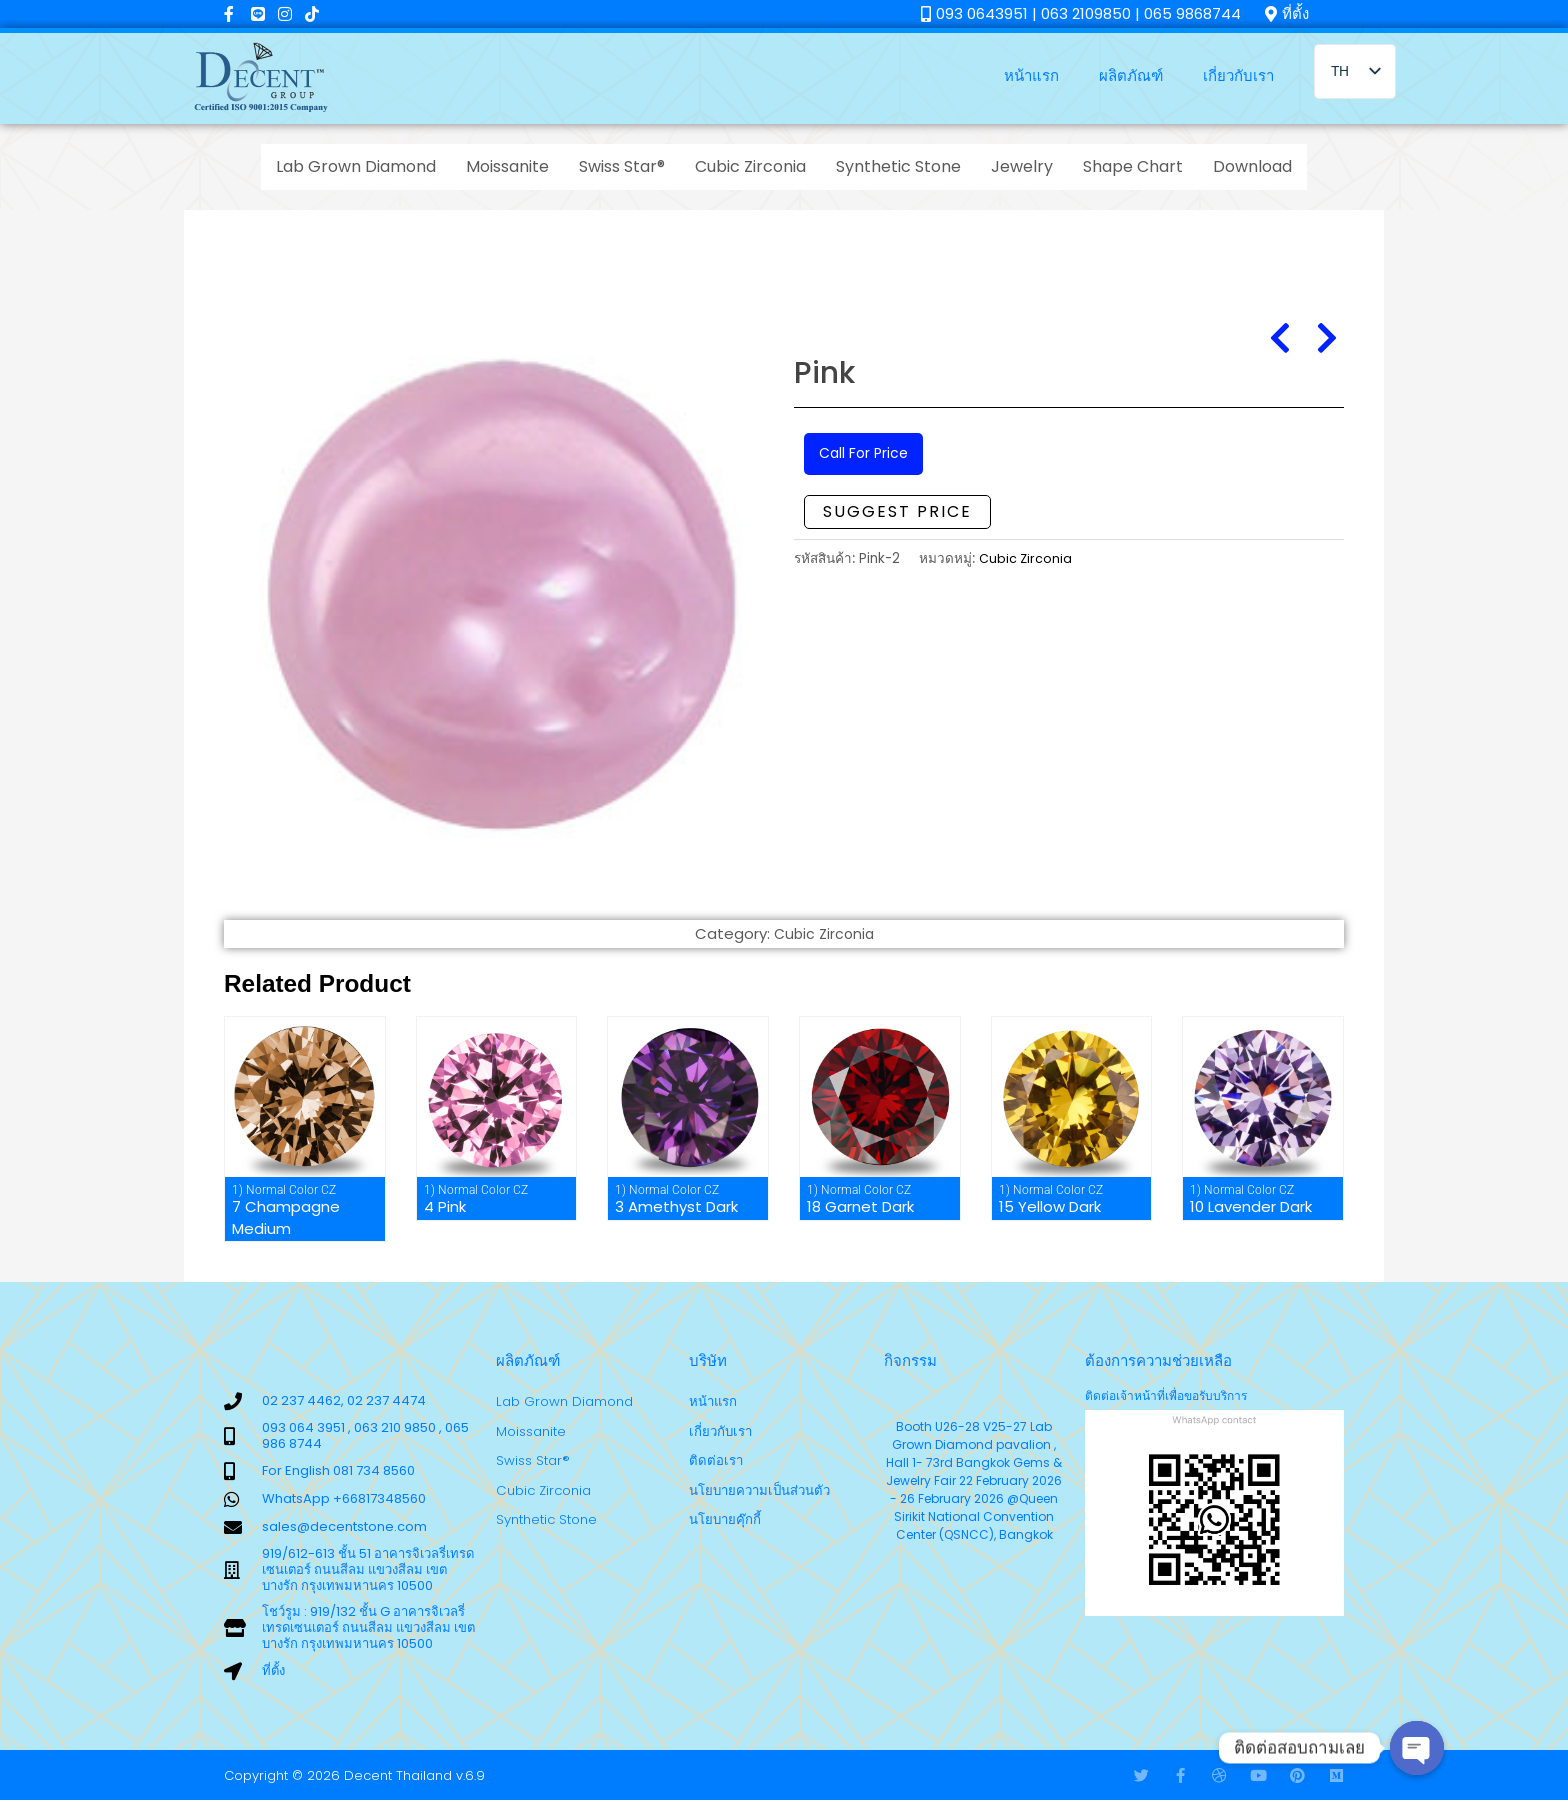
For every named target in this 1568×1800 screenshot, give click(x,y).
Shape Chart (1133, 166)
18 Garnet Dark (860, 1206)
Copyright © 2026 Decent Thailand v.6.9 (354, 1775)
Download (1252, 166)
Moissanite (507, 166)
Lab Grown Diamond (356, 166)
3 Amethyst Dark (676, 1206)
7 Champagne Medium (286, 1217)
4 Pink (445, 1206)
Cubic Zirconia (750, 166)
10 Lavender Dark (1251, 1206)
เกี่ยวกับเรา (1238, 75)
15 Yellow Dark (1050, 1206)
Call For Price (866, 454)
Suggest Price (897, 513)
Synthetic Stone (898, 166)
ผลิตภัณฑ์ (1131, 75)
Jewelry (1022, 166)
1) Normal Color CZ (284, 1190)
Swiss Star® (622, 166)
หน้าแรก (1031, 75)
